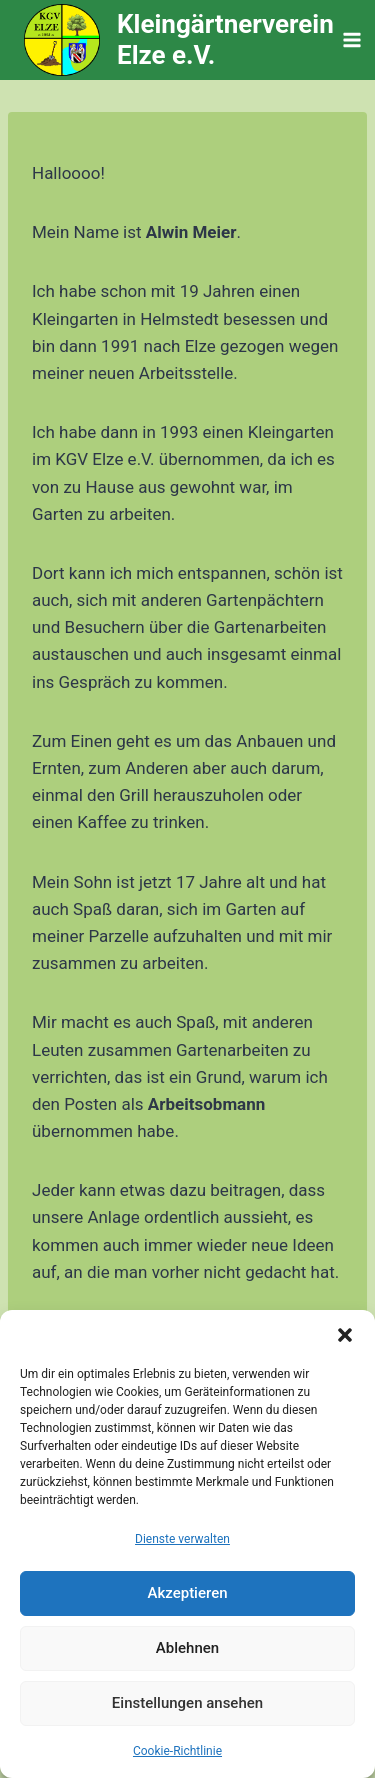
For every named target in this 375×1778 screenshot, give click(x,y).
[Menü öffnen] (352, 39)
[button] (345, 1335)
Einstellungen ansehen (187, 1703)
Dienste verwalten (182, 1539)
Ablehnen (187, 1648)
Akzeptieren (187, 1593)
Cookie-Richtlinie (177, 1751)
